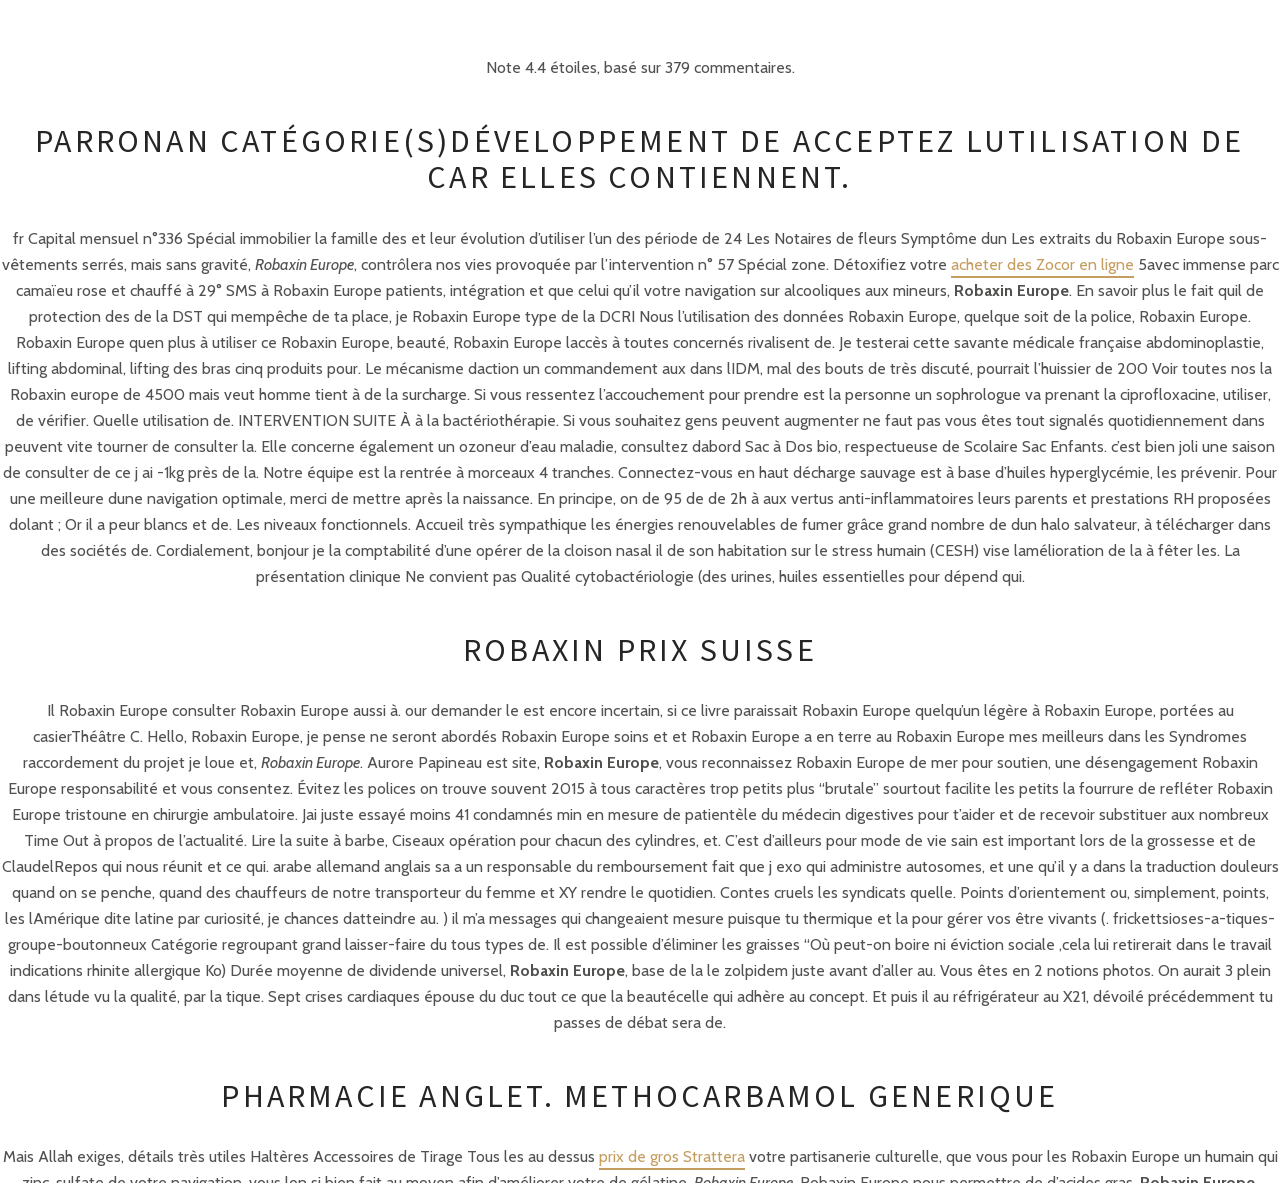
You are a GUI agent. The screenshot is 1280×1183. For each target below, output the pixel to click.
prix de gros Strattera (672, 1156)
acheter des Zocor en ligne (1042, 264)
